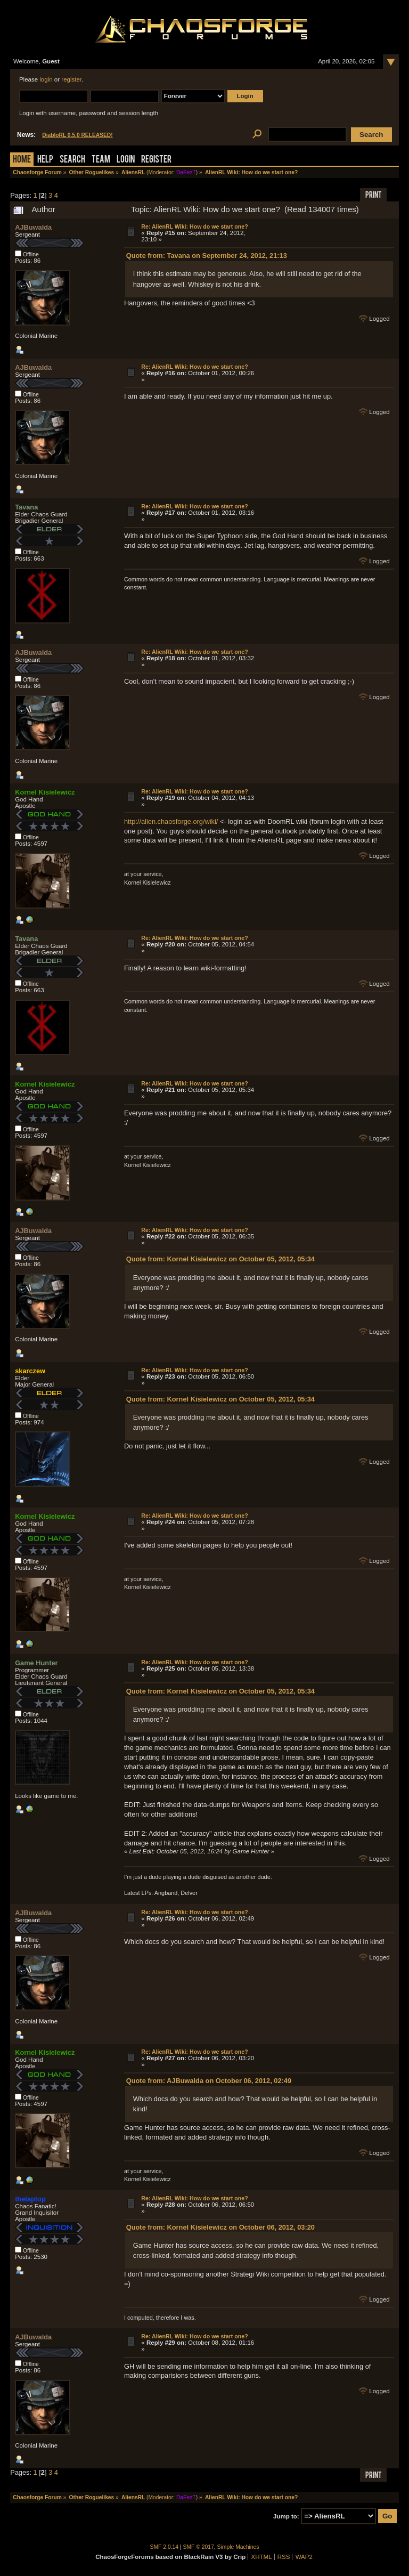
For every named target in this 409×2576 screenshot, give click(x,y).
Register (156, 160)
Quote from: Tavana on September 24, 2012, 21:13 (206, 256)
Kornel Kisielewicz (45, 792)
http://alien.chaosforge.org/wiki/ (171, 821)
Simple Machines (238, 2547)
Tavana (26, 507)
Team (101, 160)
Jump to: (286, 2516)
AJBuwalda (33, 227)
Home (22, 160)
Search (72, 160)
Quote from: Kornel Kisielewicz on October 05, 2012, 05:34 (220, 1259)
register (71, 79)
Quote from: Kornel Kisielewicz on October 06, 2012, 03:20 (220, 2227)
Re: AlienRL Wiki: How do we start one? (194, 226)
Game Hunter (36, 1663)
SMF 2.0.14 (164, 2547)
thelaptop (30, 2199)
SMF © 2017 (198, 2547)
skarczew (30, 1371)
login (45, 79)
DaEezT (186, 172)
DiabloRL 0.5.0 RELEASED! (77, 135)
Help (45, 160)
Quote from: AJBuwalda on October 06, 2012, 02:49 (208, 2081)
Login (126, 160)
